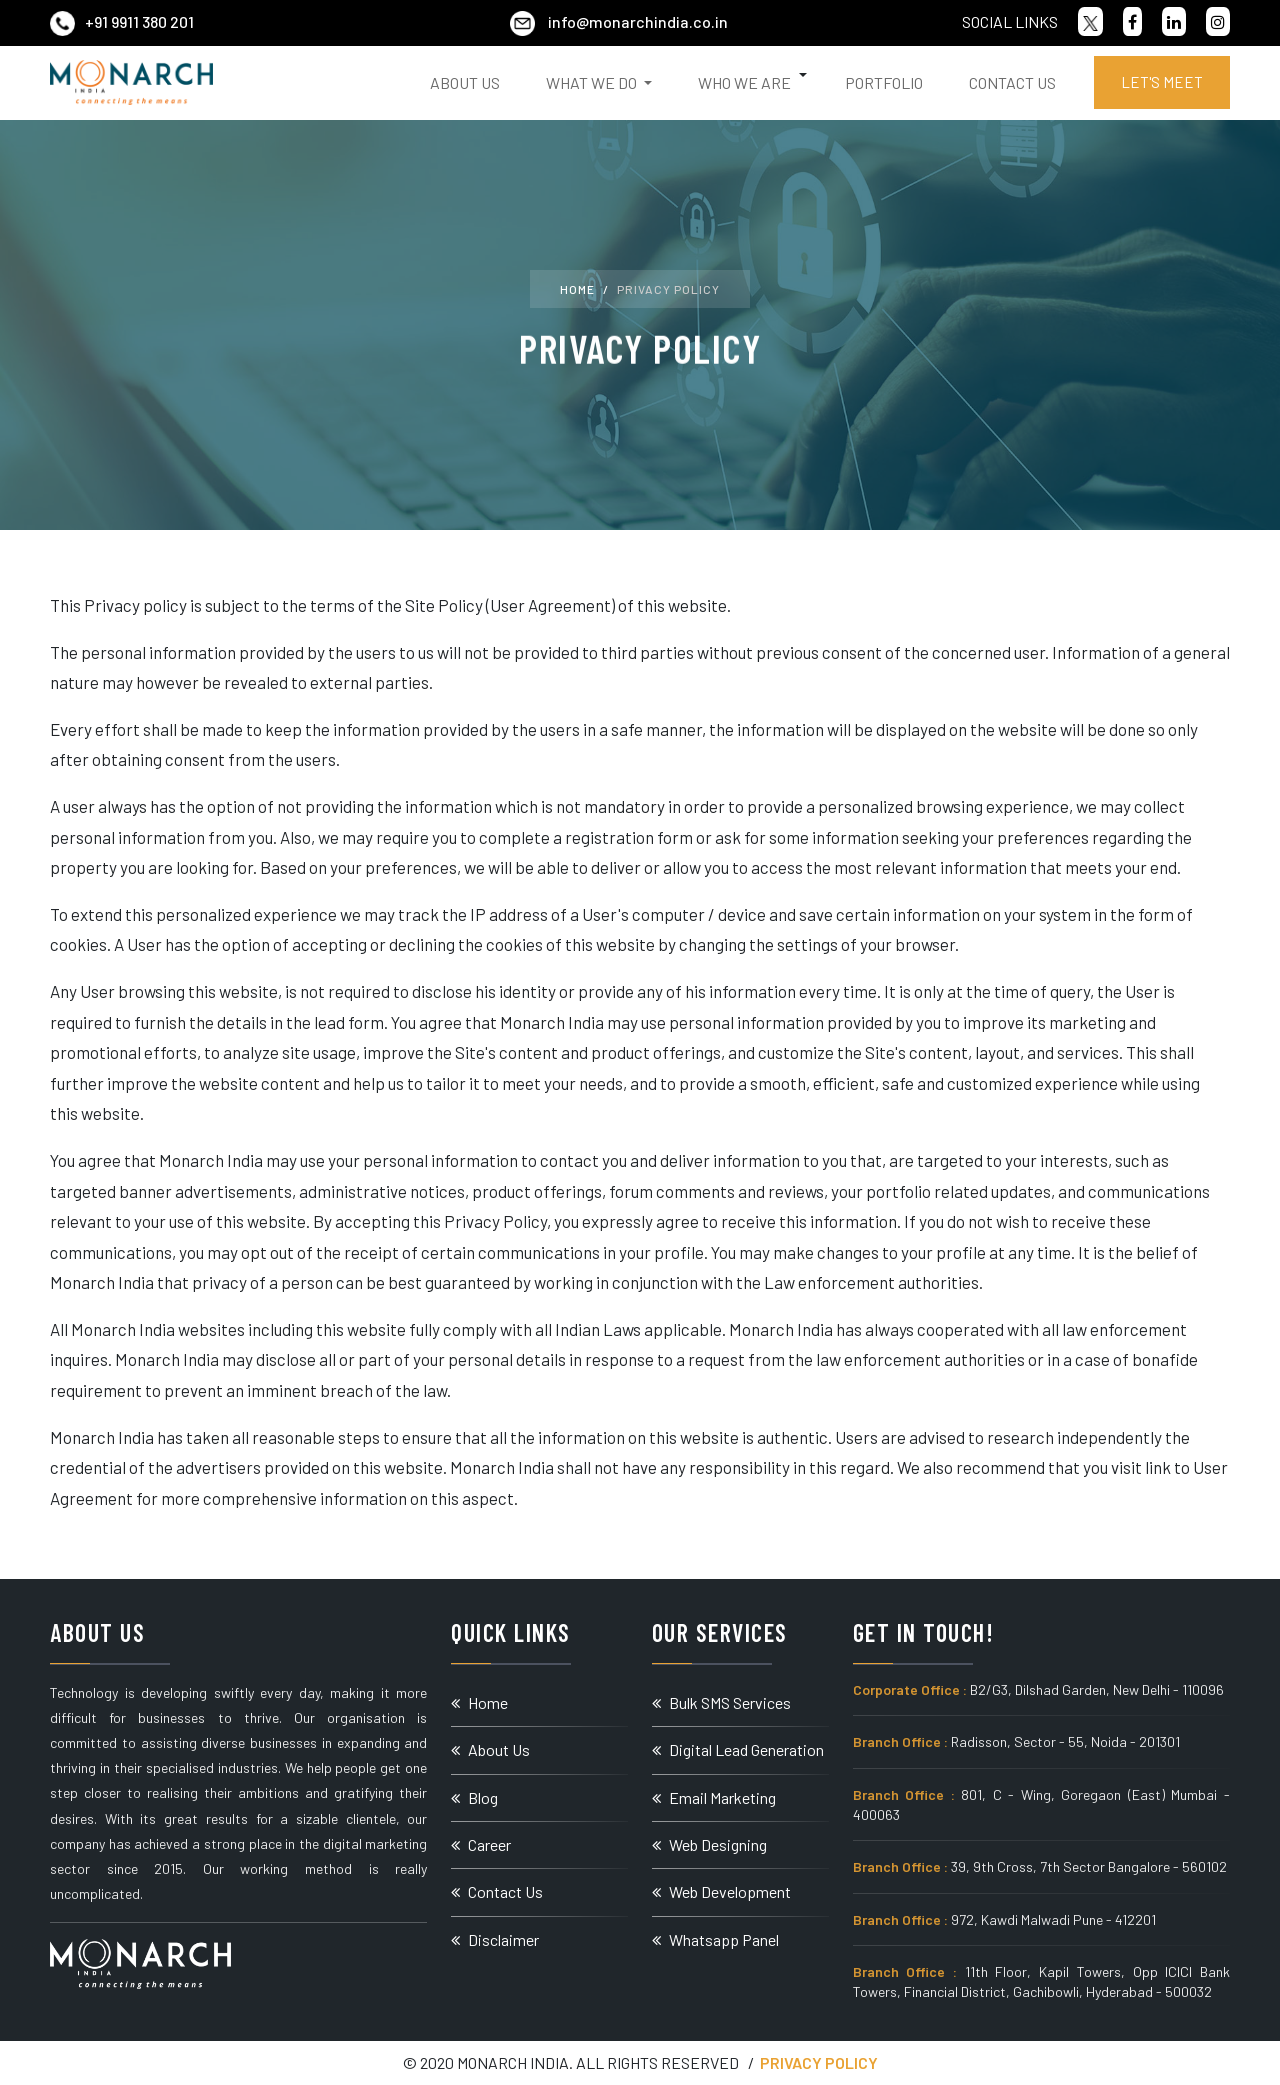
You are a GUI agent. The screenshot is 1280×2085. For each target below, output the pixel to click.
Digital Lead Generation (738, 1749)
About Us (465, 82)
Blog (474, 1797)
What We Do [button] (593, 82)
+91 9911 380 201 (122, 21)
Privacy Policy (819, 2062)
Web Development (721, 1891)
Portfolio (884, 82)
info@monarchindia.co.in (619, 21)
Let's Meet (1162, 82)
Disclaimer (495, 1939)
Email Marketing (714, 1797)
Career (481, 1844)
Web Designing (709, 1844)
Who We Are (744, 82)
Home (577, 289)
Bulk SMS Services (721, 1702)
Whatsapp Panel (715, 1939)
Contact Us (1012, 82)
